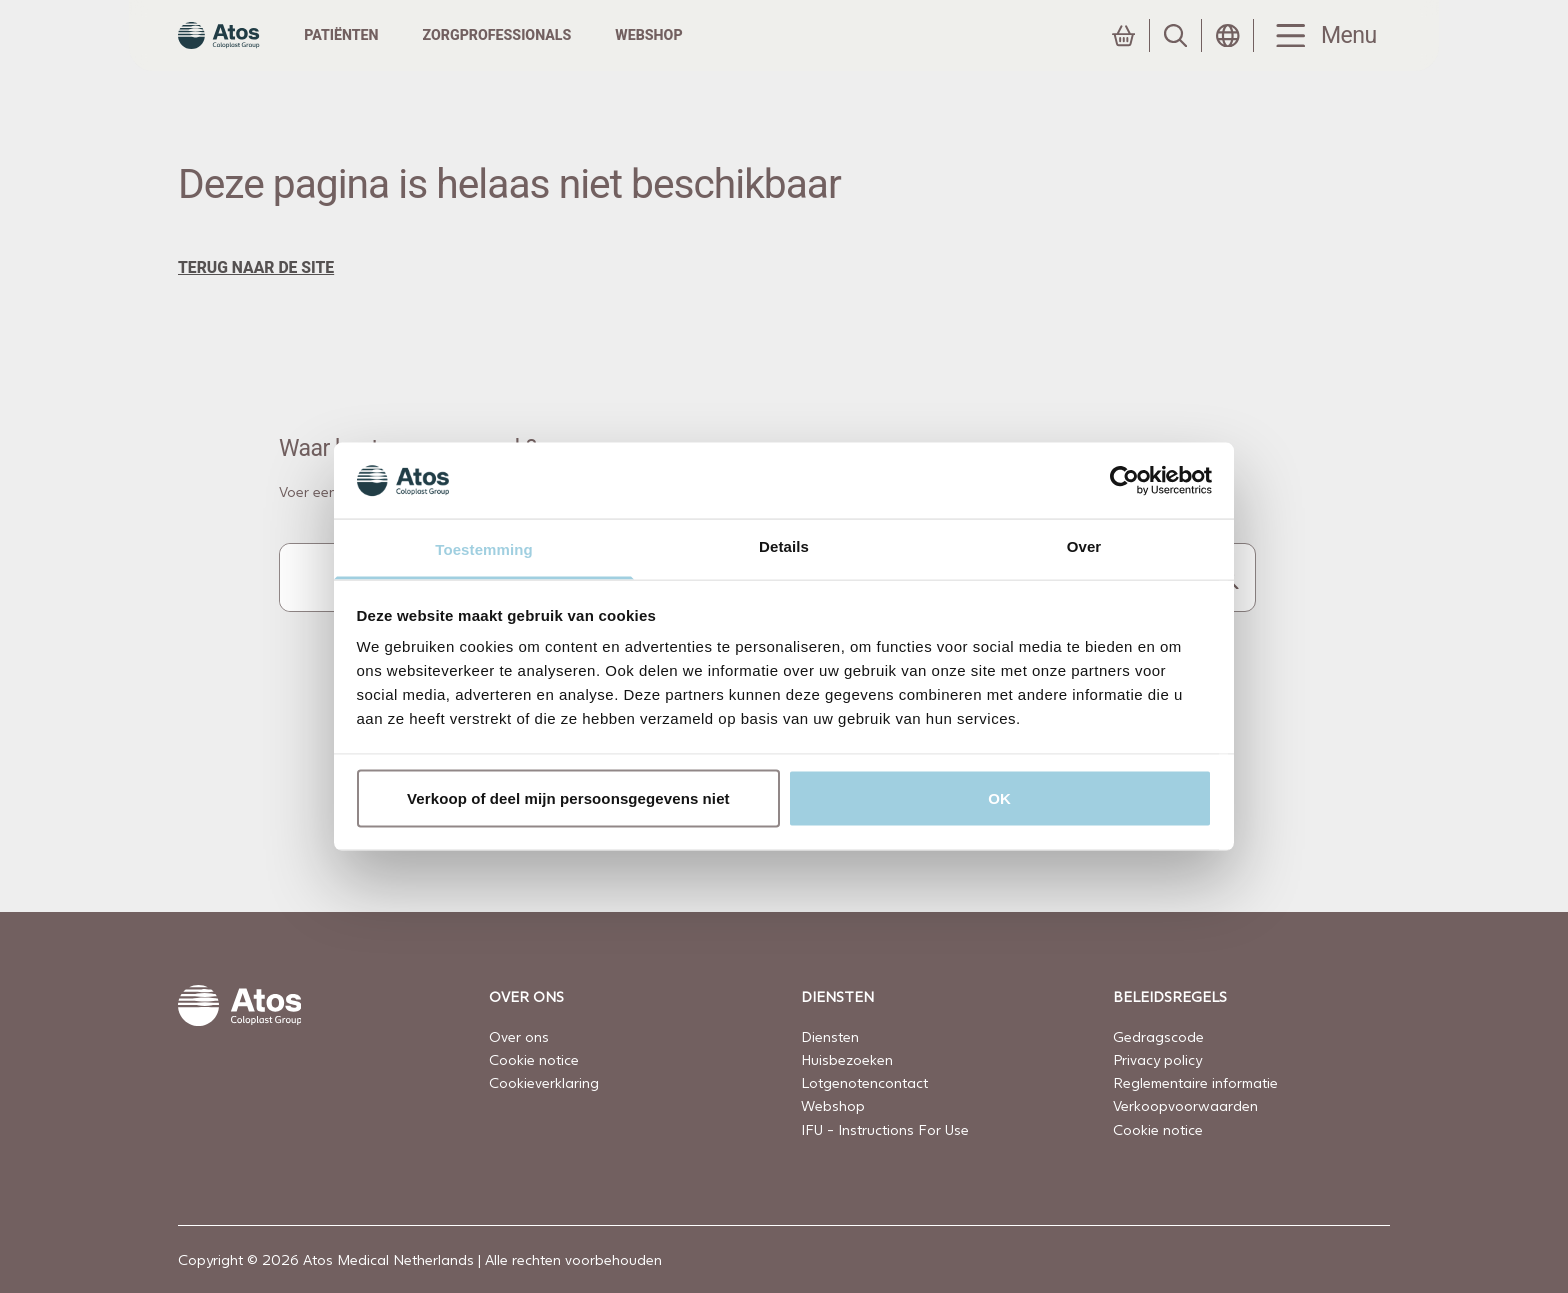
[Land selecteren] (1228, 55)
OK (999, 797)
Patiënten (380, 54)
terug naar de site (256, 306)
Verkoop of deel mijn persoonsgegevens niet (568, 797)
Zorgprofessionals (535, 54)
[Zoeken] (1176, 55)
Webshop (687, 54)
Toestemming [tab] (484, 549)
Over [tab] (1084, 546)
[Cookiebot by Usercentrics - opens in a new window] (1124, 480)
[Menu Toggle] (1322, 55)
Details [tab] (784, 546)
